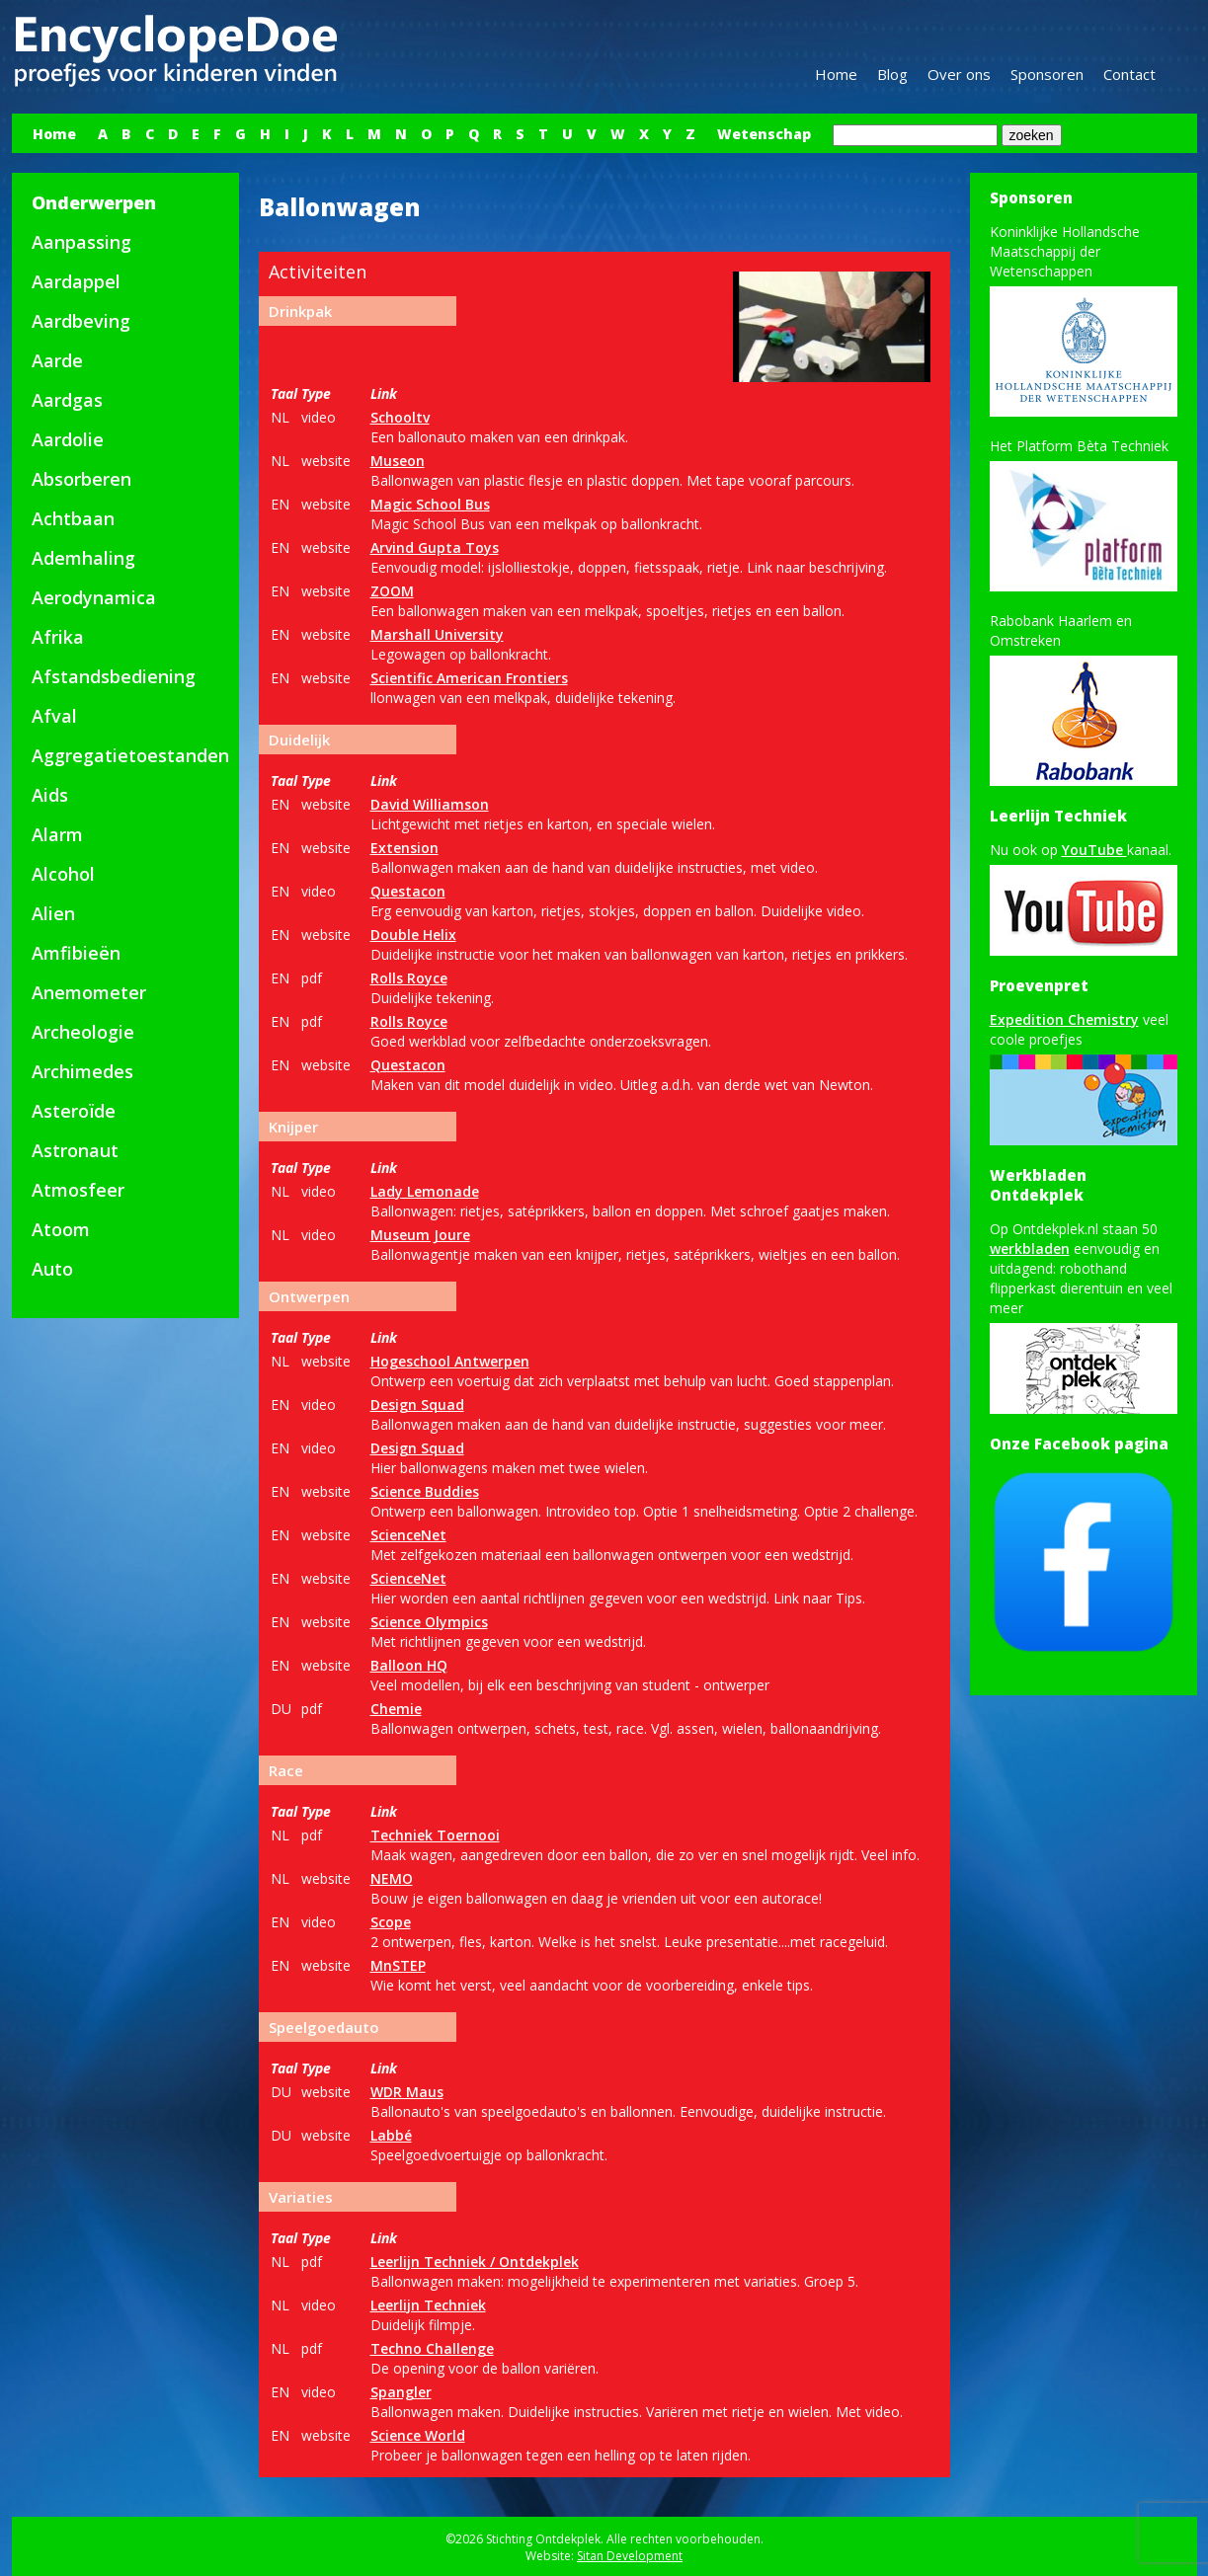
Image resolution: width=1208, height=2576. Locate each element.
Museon (397, 460)
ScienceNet (408, 1534)
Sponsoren (1047, 74)
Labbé (391, 2135)
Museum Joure (420, 1234)
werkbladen (1030, 1248)
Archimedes (82, 1071)
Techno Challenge (432, 2348)
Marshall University (437, 634)
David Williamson (429, 804)
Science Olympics (429, 1621)
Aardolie (68, 439)
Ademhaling (83, 558)
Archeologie (83, 1032)
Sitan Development (630, 2555)
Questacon (407, 891)
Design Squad (417, 1404)
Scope (390, 1921)
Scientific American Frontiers (469, 677)
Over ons (959, 74)
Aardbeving (81, 321)
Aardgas (67, 400)
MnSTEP (398, 1965)
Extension (404, 847)
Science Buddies (424, 1491)
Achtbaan (73, 518)
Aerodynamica (94, 597)
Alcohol (63, 874)
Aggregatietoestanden (130, 755)
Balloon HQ (408, 1665)
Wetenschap (764, 133)
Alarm (57, 834)
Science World (417, 2435)
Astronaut (75, 1150)
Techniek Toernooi (435, 1835)
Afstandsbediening (114, 676)
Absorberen (81, 479)
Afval (54, 716)
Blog (892, 74)
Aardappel (76, 281)
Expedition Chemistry (1064, 1019)
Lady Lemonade (424, 1191)
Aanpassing (81, 242)
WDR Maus (406, 2091)
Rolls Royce (408, 978)
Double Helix (413, 934)
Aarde (57, 360)
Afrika (58, 637)
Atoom (61, 1229)
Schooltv (400, 417)
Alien (53, 913)
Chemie (396, 1708)
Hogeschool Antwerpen (449, 1361)
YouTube (1094, 849)
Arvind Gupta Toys (434, 547)
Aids (50, 795)
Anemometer (89, 992)
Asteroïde (74, 1111)
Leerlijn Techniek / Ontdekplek (474, 2261)
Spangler (401, 2391)
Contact (1129, 74)
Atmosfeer (78, 1190)
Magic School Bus (430, 504)
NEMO (391, 1878)
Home (836, 74)
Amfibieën (76, 953)
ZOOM (392, 591)
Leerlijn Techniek (428, 2305)
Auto (52, 1269)
